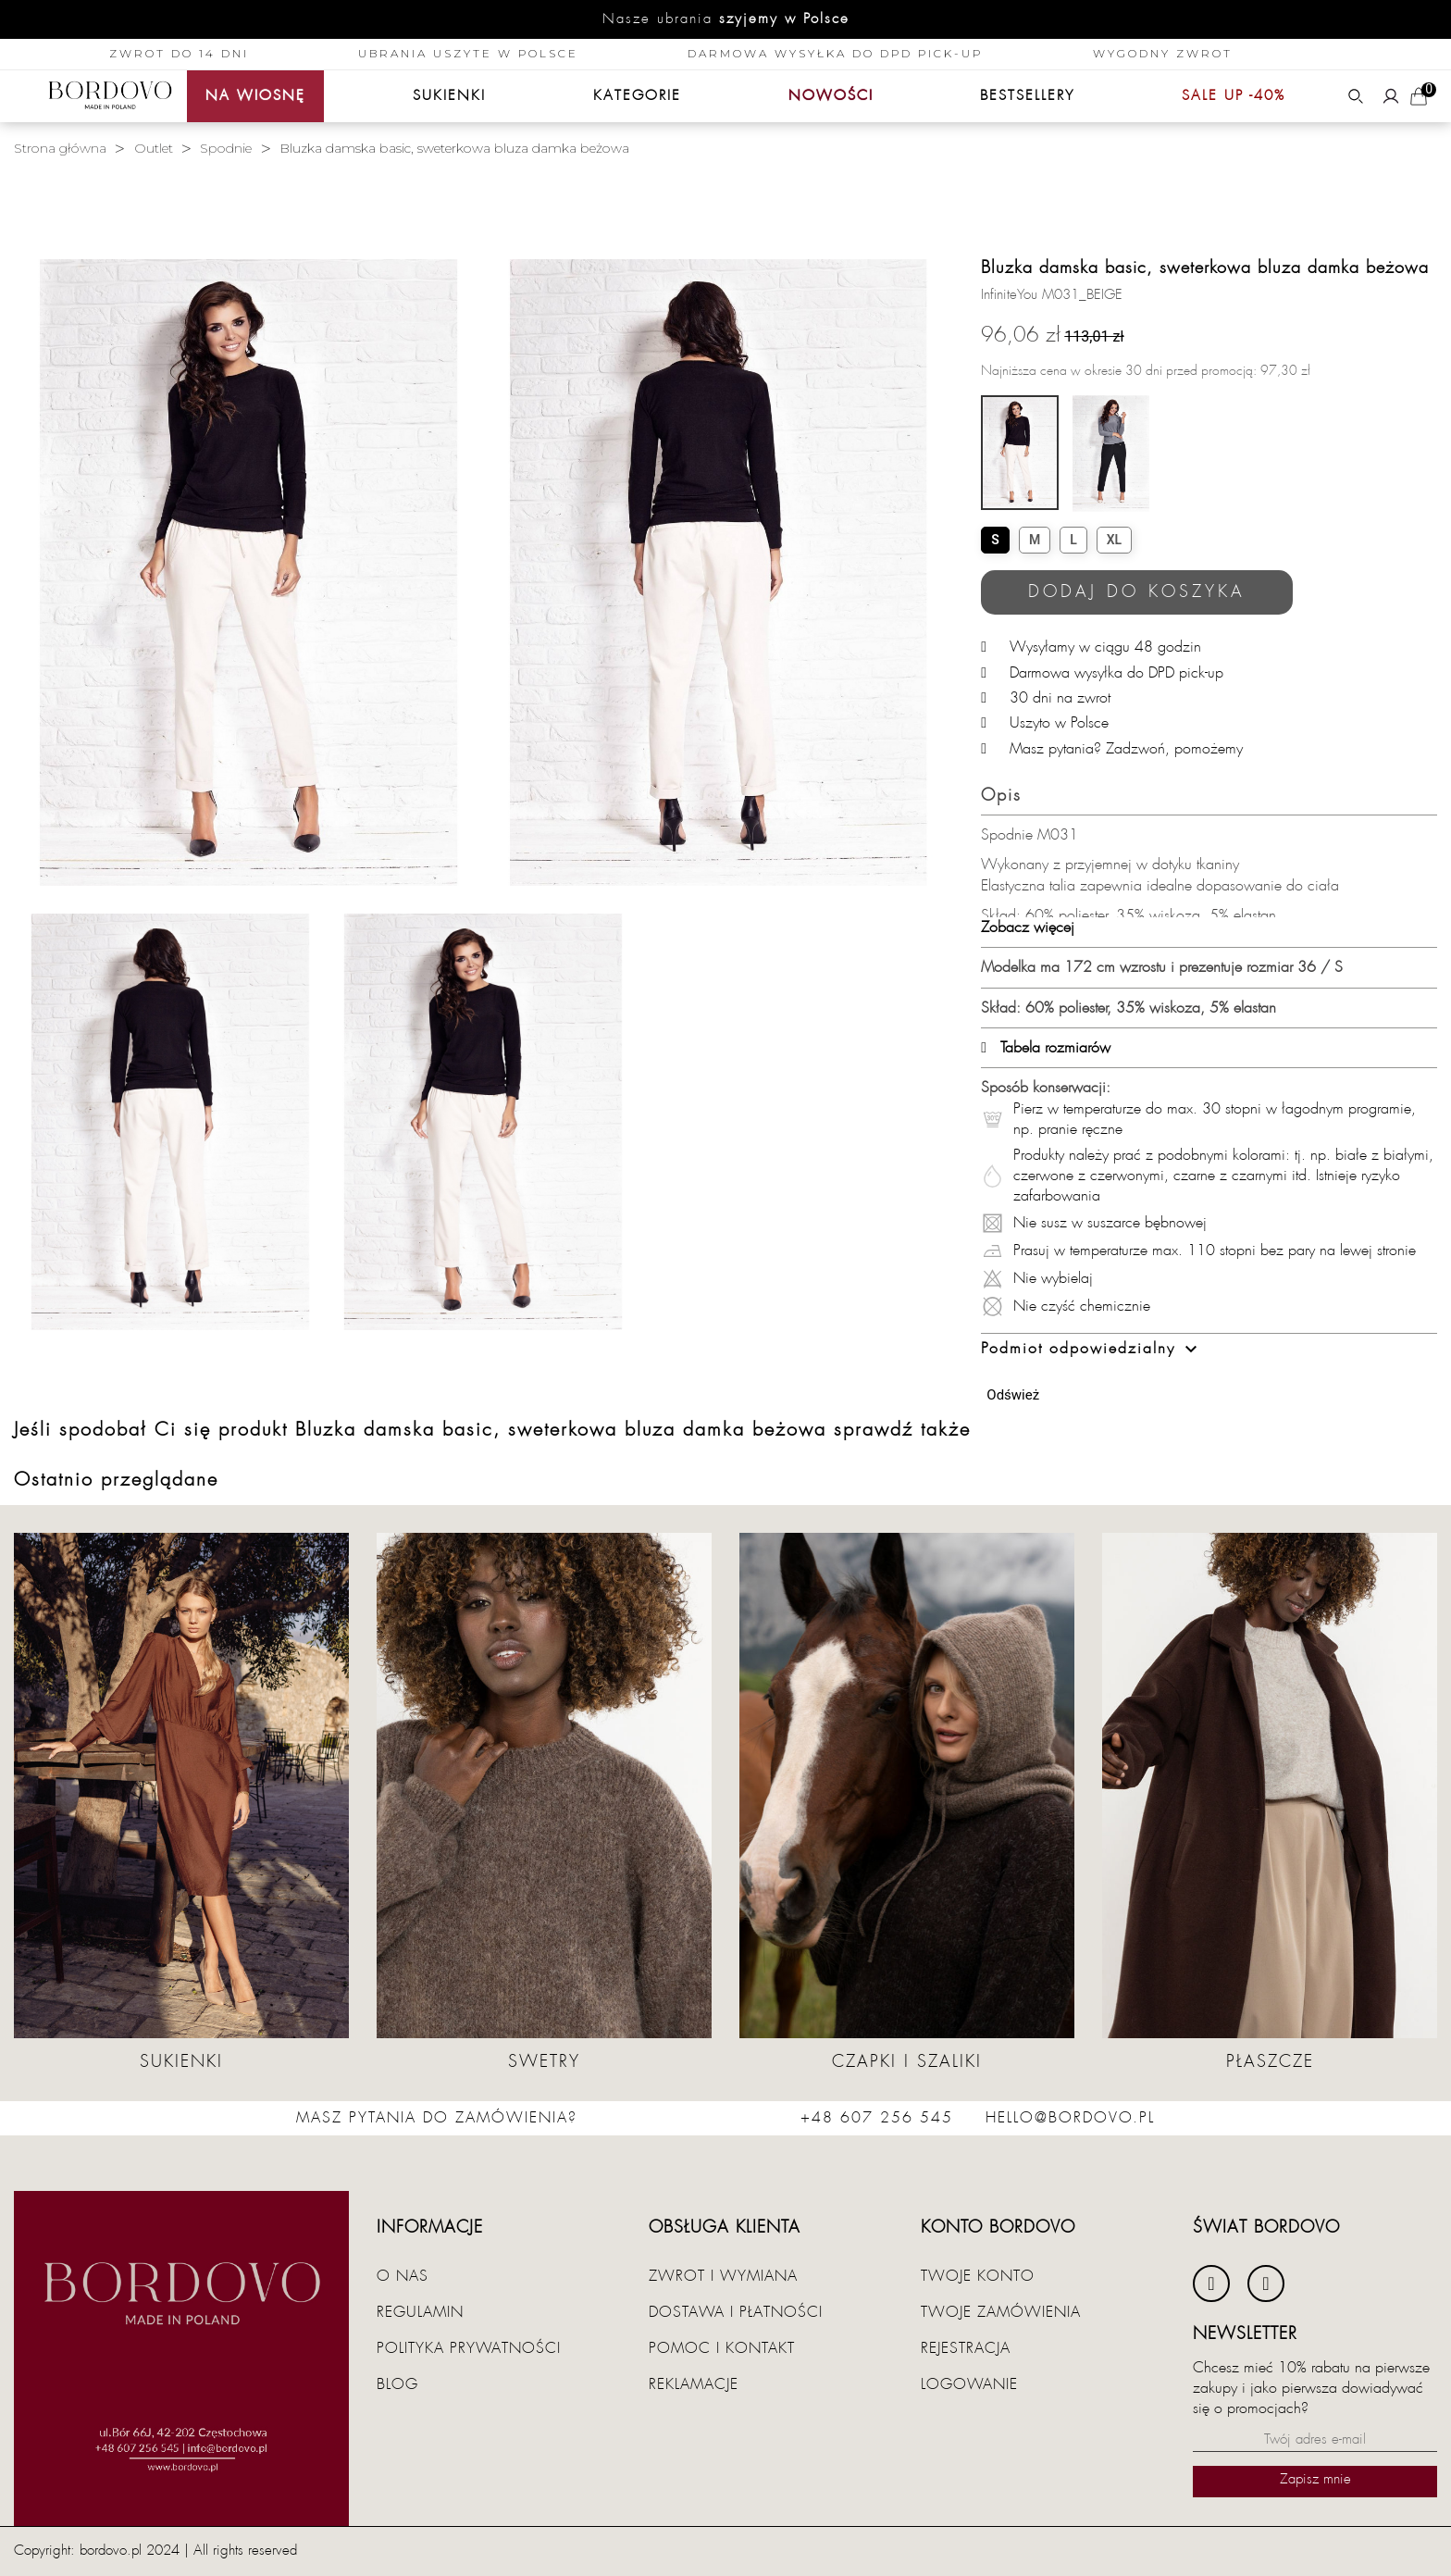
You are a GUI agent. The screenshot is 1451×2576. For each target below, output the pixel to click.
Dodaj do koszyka (1137, 592)
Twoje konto (978, 2276)
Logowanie (969, 2384)
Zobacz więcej (1027, 927)
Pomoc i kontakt (722, 2348)
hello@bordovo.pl (1070, 2117)
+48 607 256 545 (876, 2117)
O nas (402, 2276)
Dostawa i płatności (736, 2312)
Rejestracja (966, 2348)
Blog (397, 2384)
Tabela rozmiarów (1045, 1047)
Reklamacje (693, 2384)
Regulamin (420, 2312)
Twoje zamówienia (1001, 2312)
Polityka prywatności (469, 2348)
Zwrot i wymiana (723, 2276)
